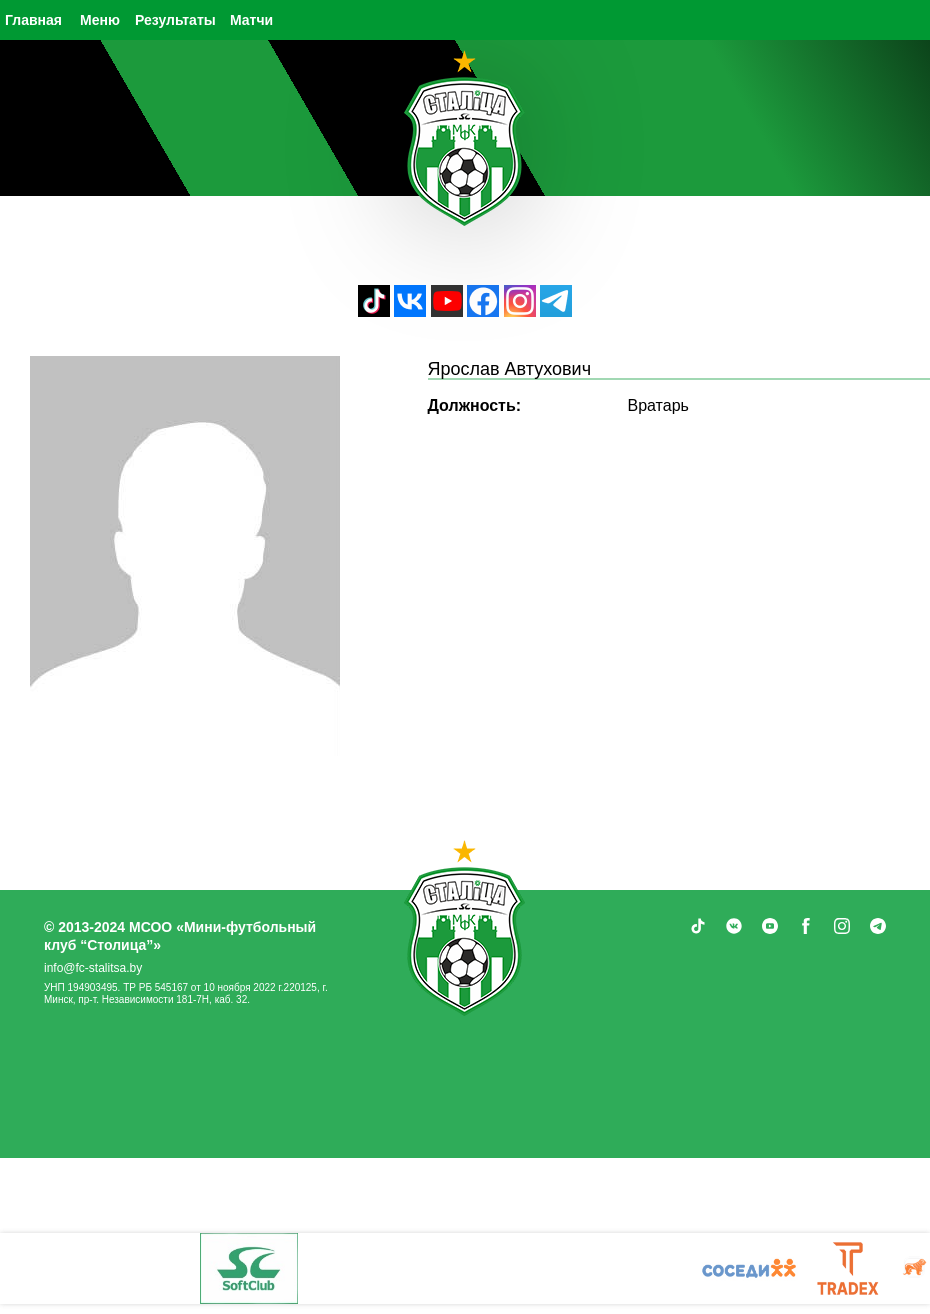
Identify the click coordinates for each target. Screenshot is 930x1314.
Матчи (251, 20)
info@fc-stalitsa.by (93, 968)
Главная (33, 20)
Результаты (175, 20)
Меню (100, 20)
